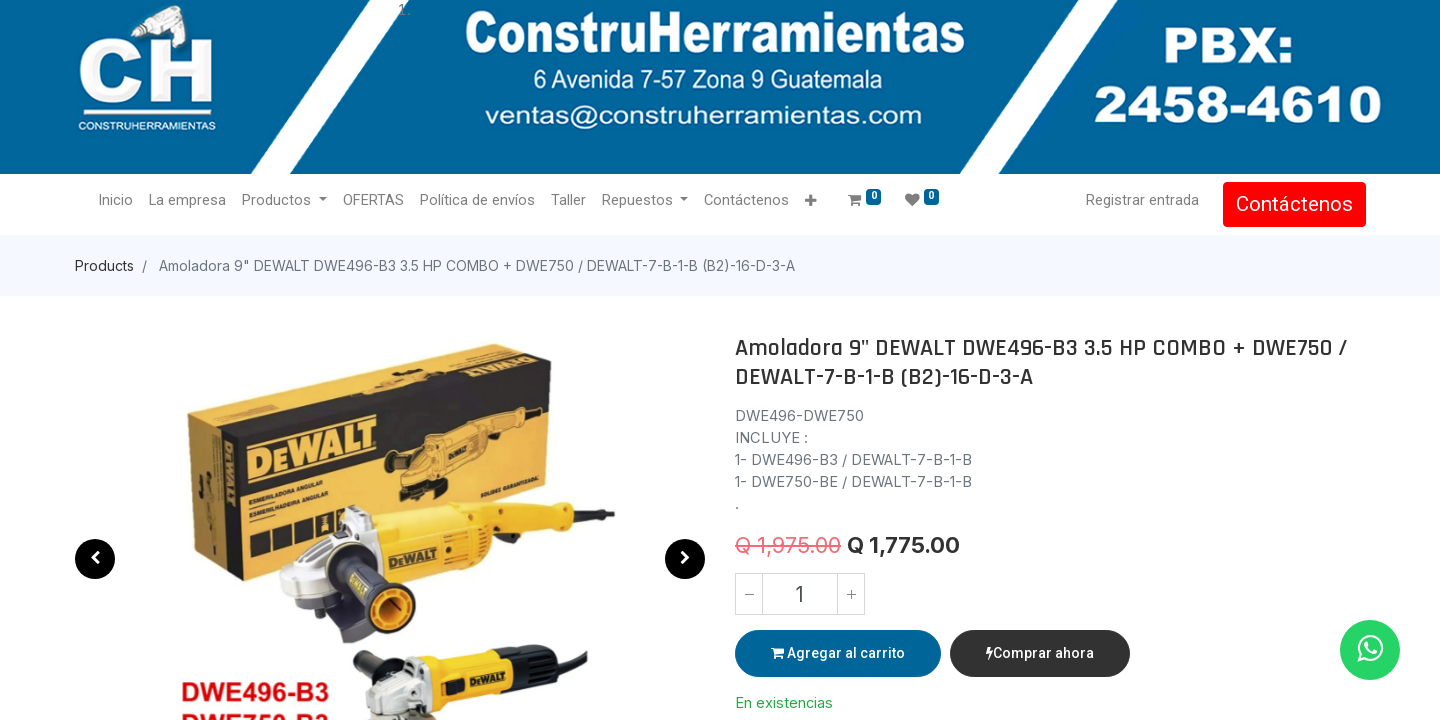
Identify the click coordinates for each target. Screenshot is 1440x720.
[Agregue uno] (851, 594)
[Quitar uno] (749, 594)
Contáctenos (1293, 204)
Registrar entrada (1141, 200)
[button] (811, 201)
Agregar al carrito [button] (838, 653)
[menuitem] (116, 201)
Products (104, 265)
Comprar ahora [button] (1040, 653)
